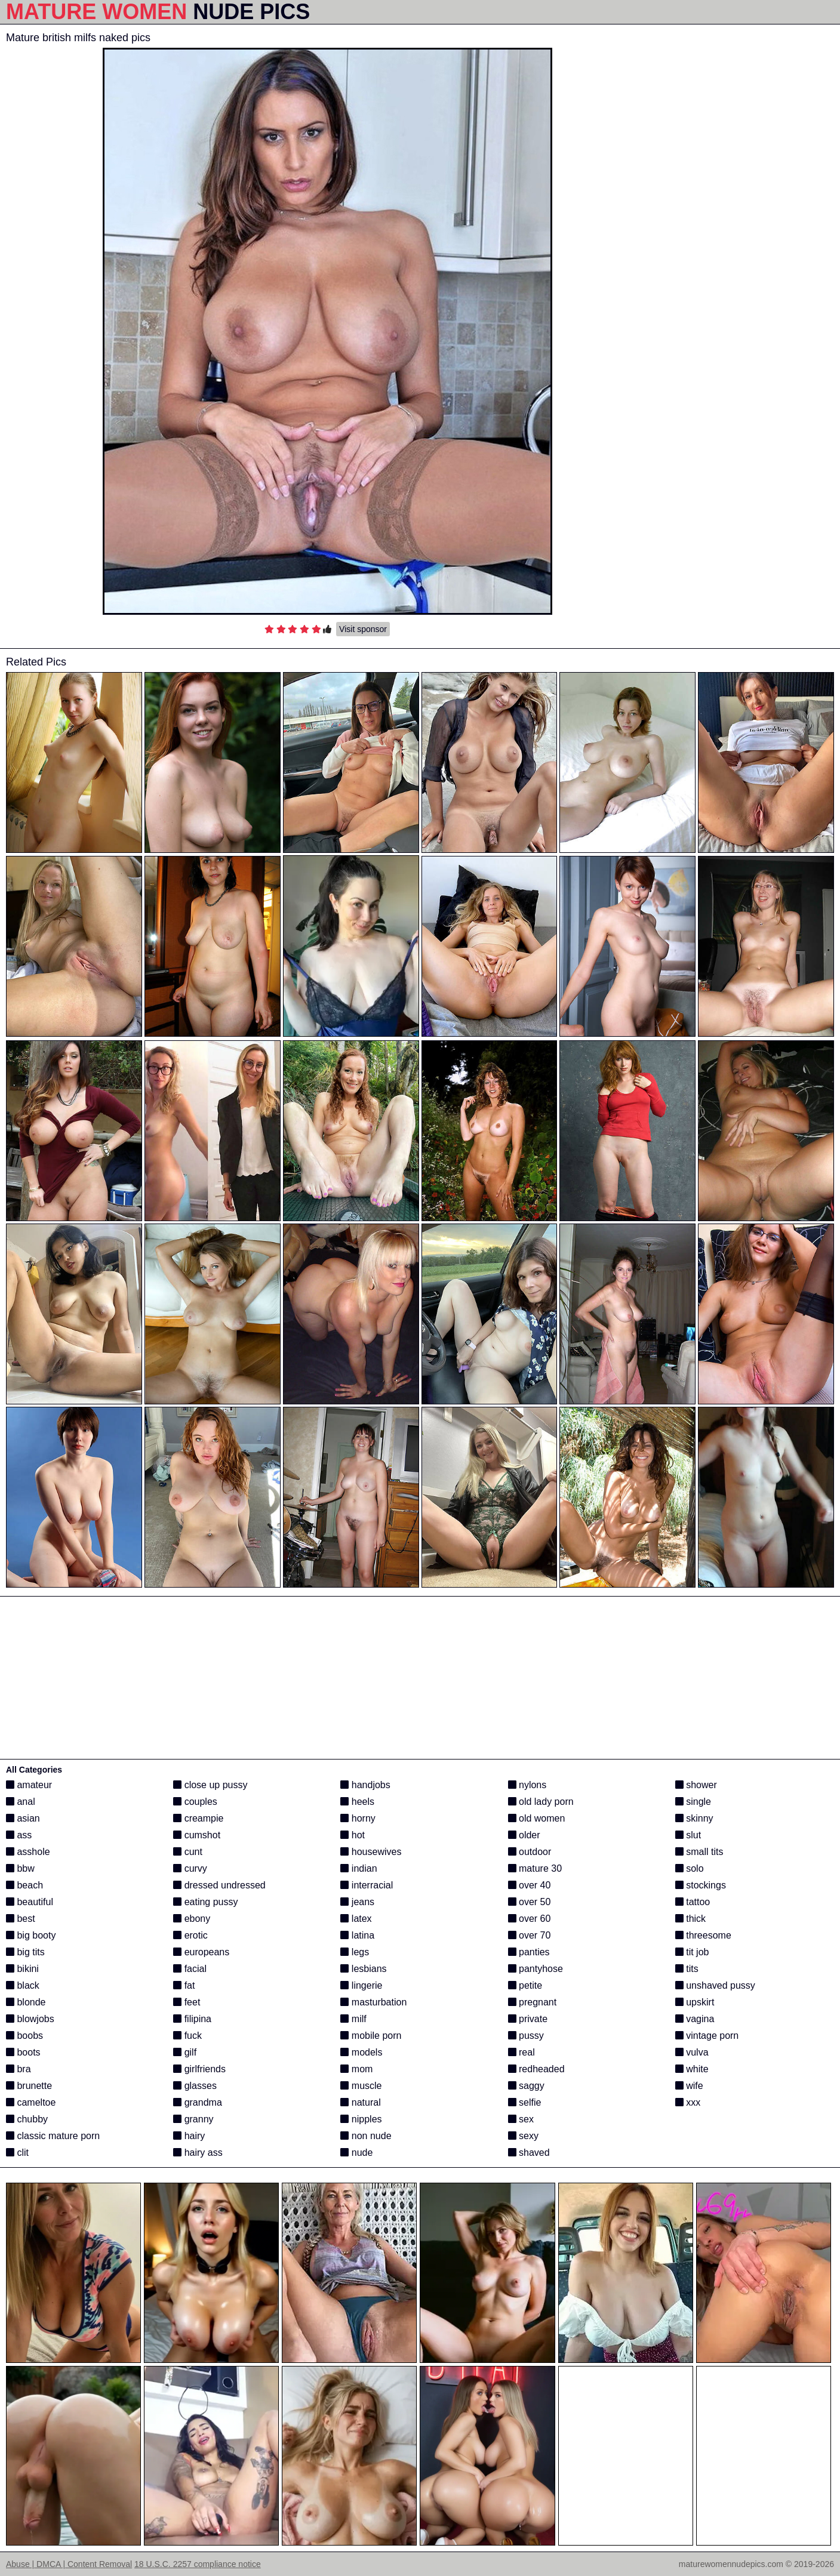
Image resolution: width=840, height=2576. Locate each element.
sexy (523, 2136)
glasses (195, 2086)
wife (689, 2086)
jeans (357, 1902)
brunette (29, 2086)
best (20, 1918)
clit (17, 2152)
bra (18, 2069)
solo (689, 1868)
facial (190, 1969)
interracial (366, 1885)
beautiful (29, 1902)
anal (20, 1802)
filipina (192, 2019)
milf (353, 2019)
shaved (529, 2152)
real (521, 2052)
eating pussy (205, 1902)
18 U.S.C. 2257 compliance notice (197, 2564)
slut (688, 1835)
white (692, 2069)
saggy (526, 2086)
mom (356, 2069)
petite (525, 1985)
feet (186, 2002)
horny (357, 1818)
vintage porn (707, 2035)
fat (184, 1985)
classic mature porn (53, 2136)
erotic (190, 1935)
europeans (201, 1952)
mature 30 (535, 1868)
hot (352, 1835)
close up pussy (210, 1785)
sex (521, 2119)
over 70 (529, 1935)
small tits (699, 1852)
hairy (189, 2136)
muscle (360, 2086)
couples (195, 1802)
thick (690, 1918)
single (693, 1802)
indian (358, 1868)
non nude (365, 2136)
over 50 (529, 1902)
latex (355, 1918)
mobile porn (370, 2035)
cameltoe (31, 2102)
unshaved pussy (715, 1985)
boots (23, 2052)
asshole (28, 1852)
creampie (198, 1818)
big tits (25, 1952)
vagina (695, 2019)
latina (357, 1935)
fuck (187, 2035)
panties (529, 1952)
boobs (24, 2035)
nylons (527, 1785)
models (361, 2052)
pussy (526, 2035)
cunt (187, 1852)
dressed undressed (219, 1885)
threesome (703, 1935)
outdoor (530, 1852)
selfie (524, 2102)
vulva (692, 2052)
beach (24, 1885)
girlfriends (199, 2069)
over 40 (529, 1885)
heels (357, 1802)
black (22, 1985)
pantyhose (535, 1969)
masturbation (373, 2002)
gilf (184, 2052)
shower (696, 1785)
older (524, 1835)
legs (354, 1952)
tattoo (692, 1902)
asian (23, 1818)
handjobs (365, 1785)
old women (536, 1818)
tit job (692, 1952)
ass (19, 1835)
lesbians (363, 1969)
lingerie (361, 1985)
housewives (370, 1852)
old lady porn (541, 1802)
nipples (360, 2119)
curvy (190, 1868)
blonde (26, 2002)
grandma (197, 2102)
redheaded (536, 2069)
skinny (694, 1818)
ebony (191, 1918)
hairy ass (197, 2152)
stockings (700, 1885)
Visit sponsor (363, 629)
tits (687, 1969)
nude (356, 2152)
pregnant (532, 2002)
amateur (29, 1785)
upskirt (695, 2002)
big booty (31, 1935)
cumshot (196, 1835)
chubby (27, 2119)
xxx (687, 2102)
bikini (22, 1969)
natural (360, 2102)
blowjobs (30, 2019)
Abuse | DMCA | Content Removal (69, 2564)
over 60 (529, 1918)
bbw (20, 1868)
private (527, 2019)
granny (193, 2119)
